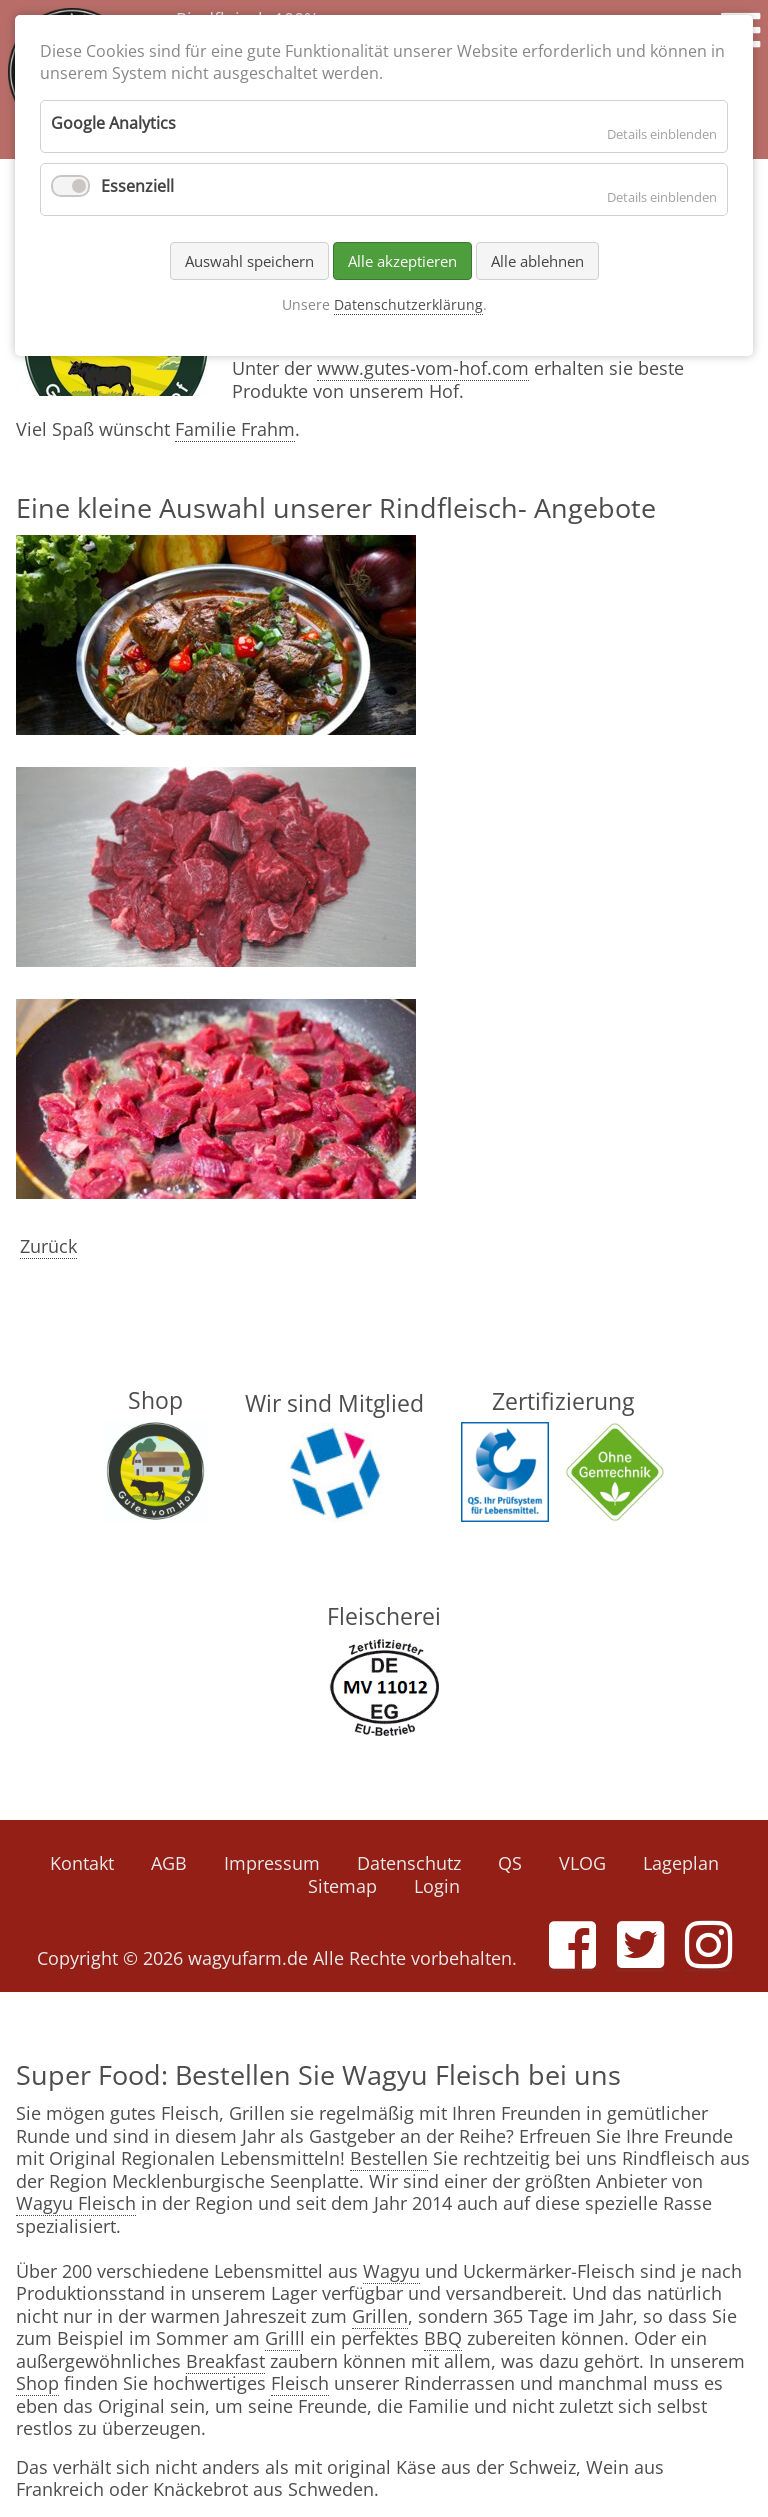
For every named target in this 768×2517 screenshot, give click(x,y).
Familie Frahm (235, 429)
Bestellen (389, 2158)
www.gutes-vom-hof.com (423, 368)
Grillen (380, 2316)
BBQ (443, 2338)
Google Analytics (113, 123)
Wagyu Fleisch (76, 2203)
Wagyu (391, 2271)
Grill (282, 2338)
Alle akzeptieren (402, 261)
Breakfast (225, 2361)
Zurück (48, 1246)
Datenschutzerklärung (408, 304)
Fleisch (300, 2383)
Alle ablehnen (537, 261)
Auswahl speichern (249, 261)
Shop (37, 2383)
